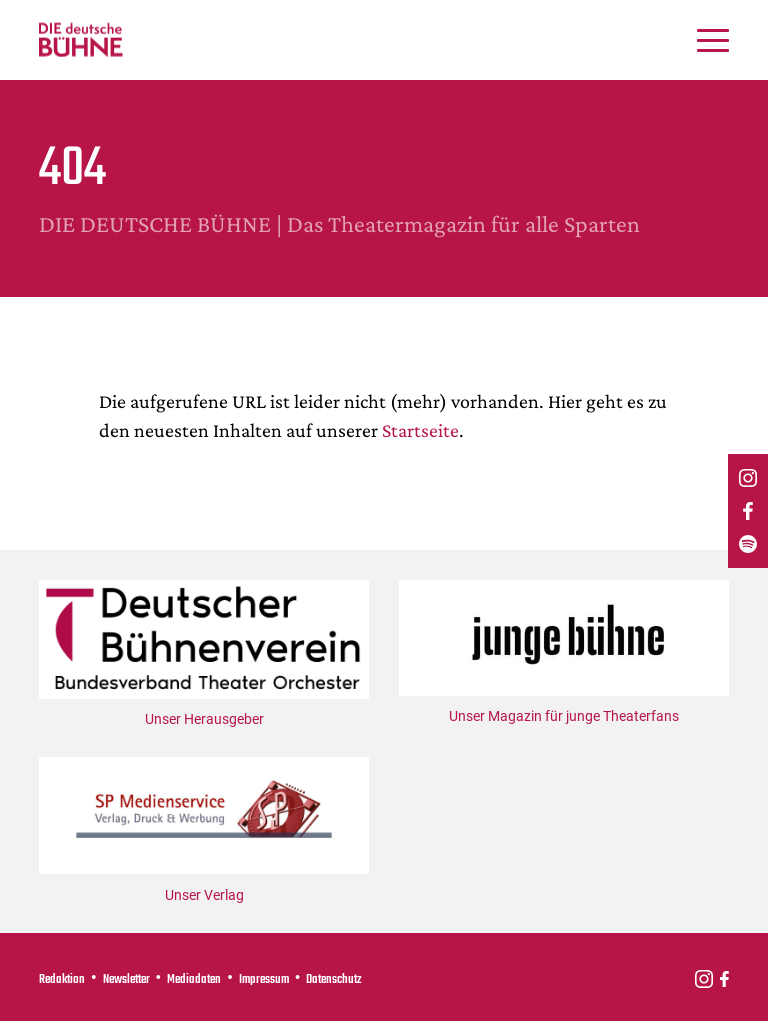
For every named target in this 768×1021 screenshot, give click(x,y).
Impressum (264, 980)
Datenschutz (334, 980)
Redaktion (62, 980)
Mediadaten (194, 980)
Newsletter (126, 980)
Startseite (420, 430)
